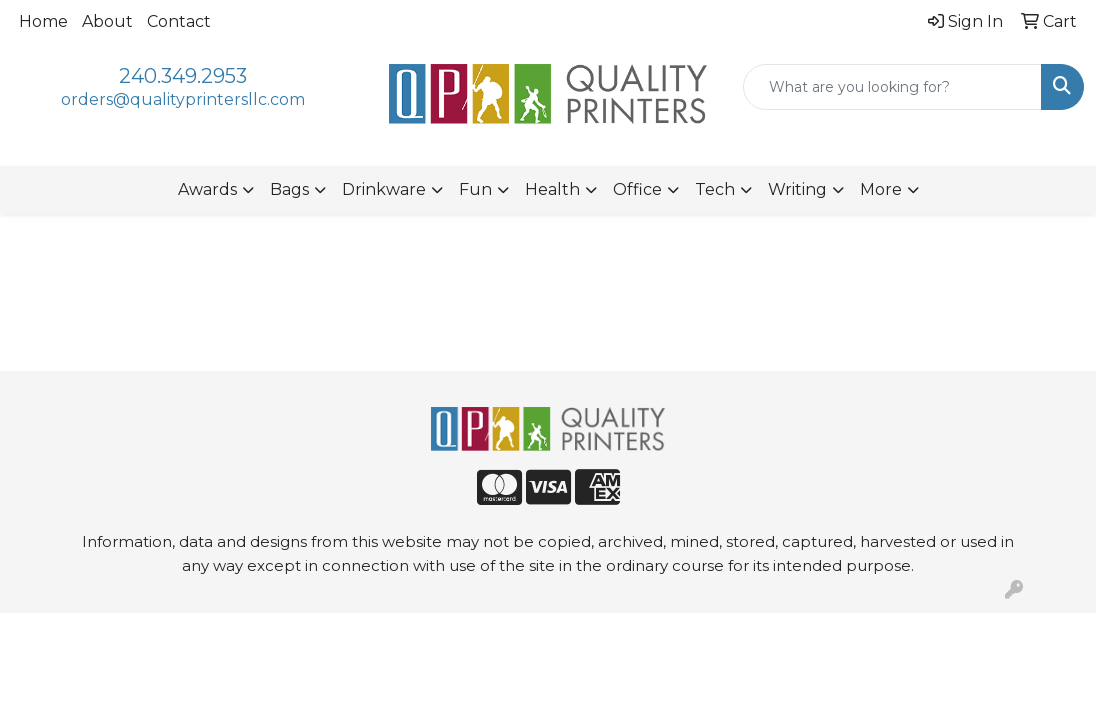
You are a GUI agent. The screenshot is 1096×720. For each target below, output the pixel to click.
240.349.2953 (183, 76)
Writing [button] (797, 189)
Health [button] (552, 189)
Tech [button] (715, 189)
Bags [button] (289, 189)
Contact (179, 21)
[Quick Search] (892, 87)
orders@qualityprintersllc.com (183, 99)
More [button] (881, 189)
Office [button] (637, 189)
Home (43, 21)
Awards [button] (207, 189)
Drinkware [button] (384, 189)
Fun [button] (475, 189)
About (107, 21)
